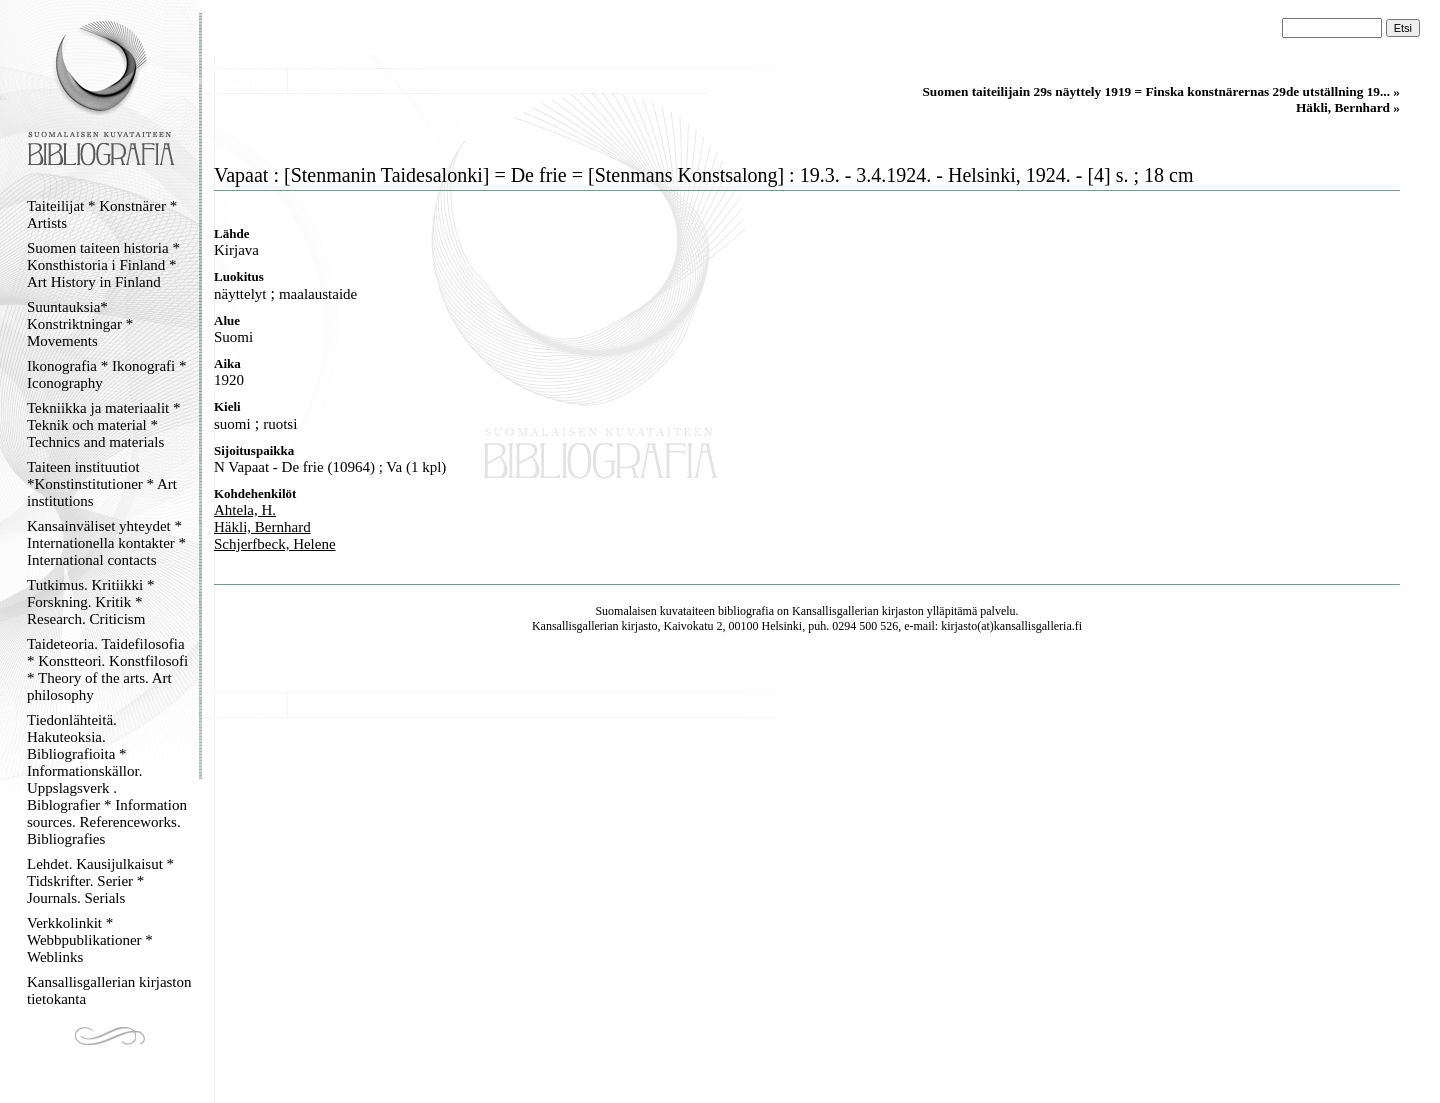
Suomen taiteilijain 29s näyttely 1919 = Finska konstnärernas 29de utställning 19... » (1161, 91)
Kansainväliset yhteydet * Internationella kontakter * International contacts (106, 543)
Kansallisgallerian (835, 611)
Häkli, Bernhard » (1348, 107)
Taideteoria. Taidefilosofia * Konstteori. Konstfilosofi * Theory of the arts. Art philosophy (107, 669)
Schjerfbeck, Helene (275, 544)
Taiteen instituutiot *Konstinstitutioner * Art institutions (102, 484)
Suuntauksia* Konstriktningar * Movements (80, 324)
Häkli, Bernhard (262, 527)
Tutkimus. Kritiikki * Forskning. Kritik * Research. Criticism (90, 602)
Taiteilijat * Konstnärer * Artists (102, 214)
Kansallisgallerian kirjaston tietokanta (109, 990)
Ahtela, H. (245, 510)
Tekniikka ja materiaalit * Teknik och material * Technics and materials (103, 425)
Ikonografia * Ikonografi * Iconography (107, 374)
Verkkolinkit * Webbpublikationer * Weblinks (90, 940)
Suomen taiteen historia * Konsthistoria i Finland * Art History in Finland (103, 265)
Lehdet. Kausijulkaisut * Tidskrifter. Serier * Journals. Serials (100, 881)
